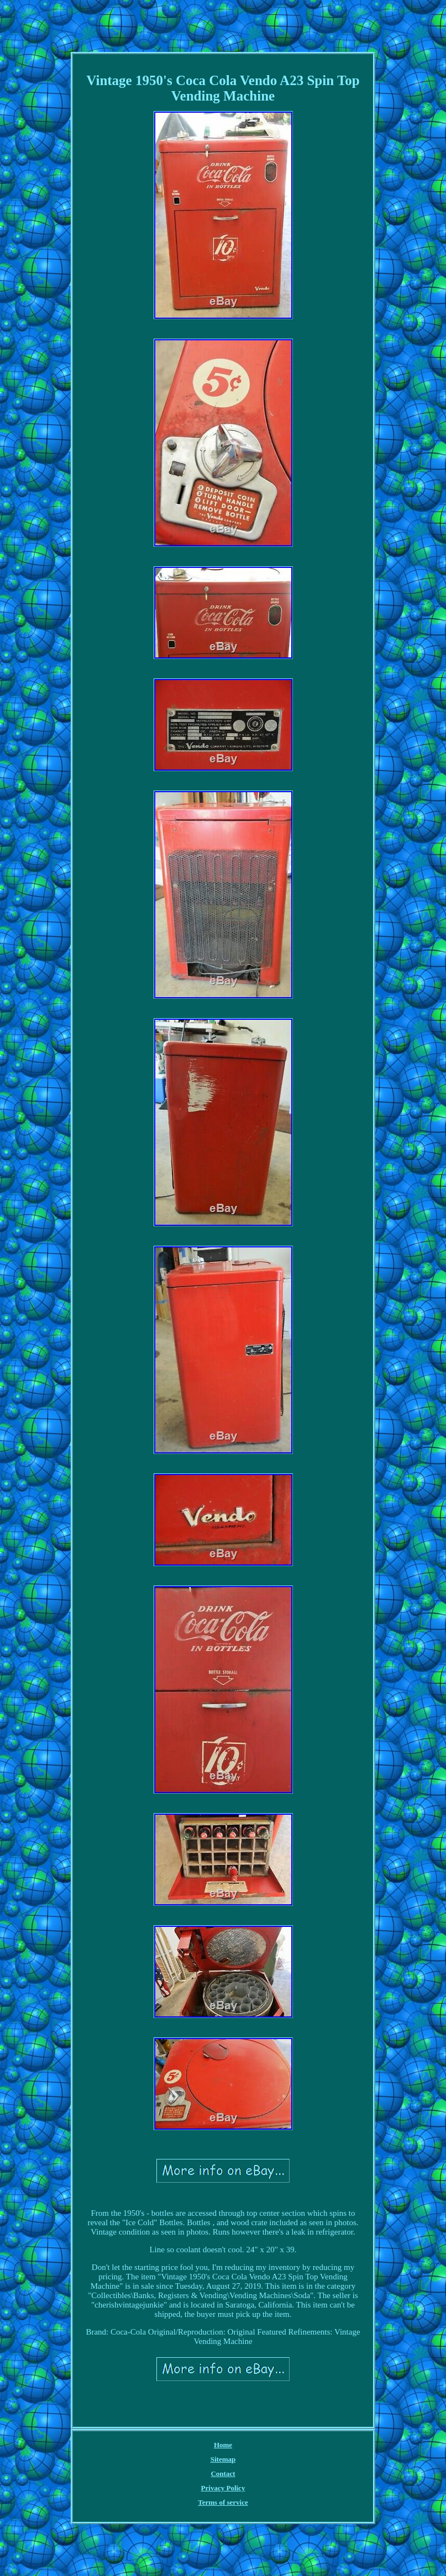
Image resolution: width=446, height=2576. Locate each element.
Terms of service (223, 2502)
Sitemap (223, 2459)
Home (223, 2445)
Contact (223, 2473)
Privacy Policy (223, 2488)
